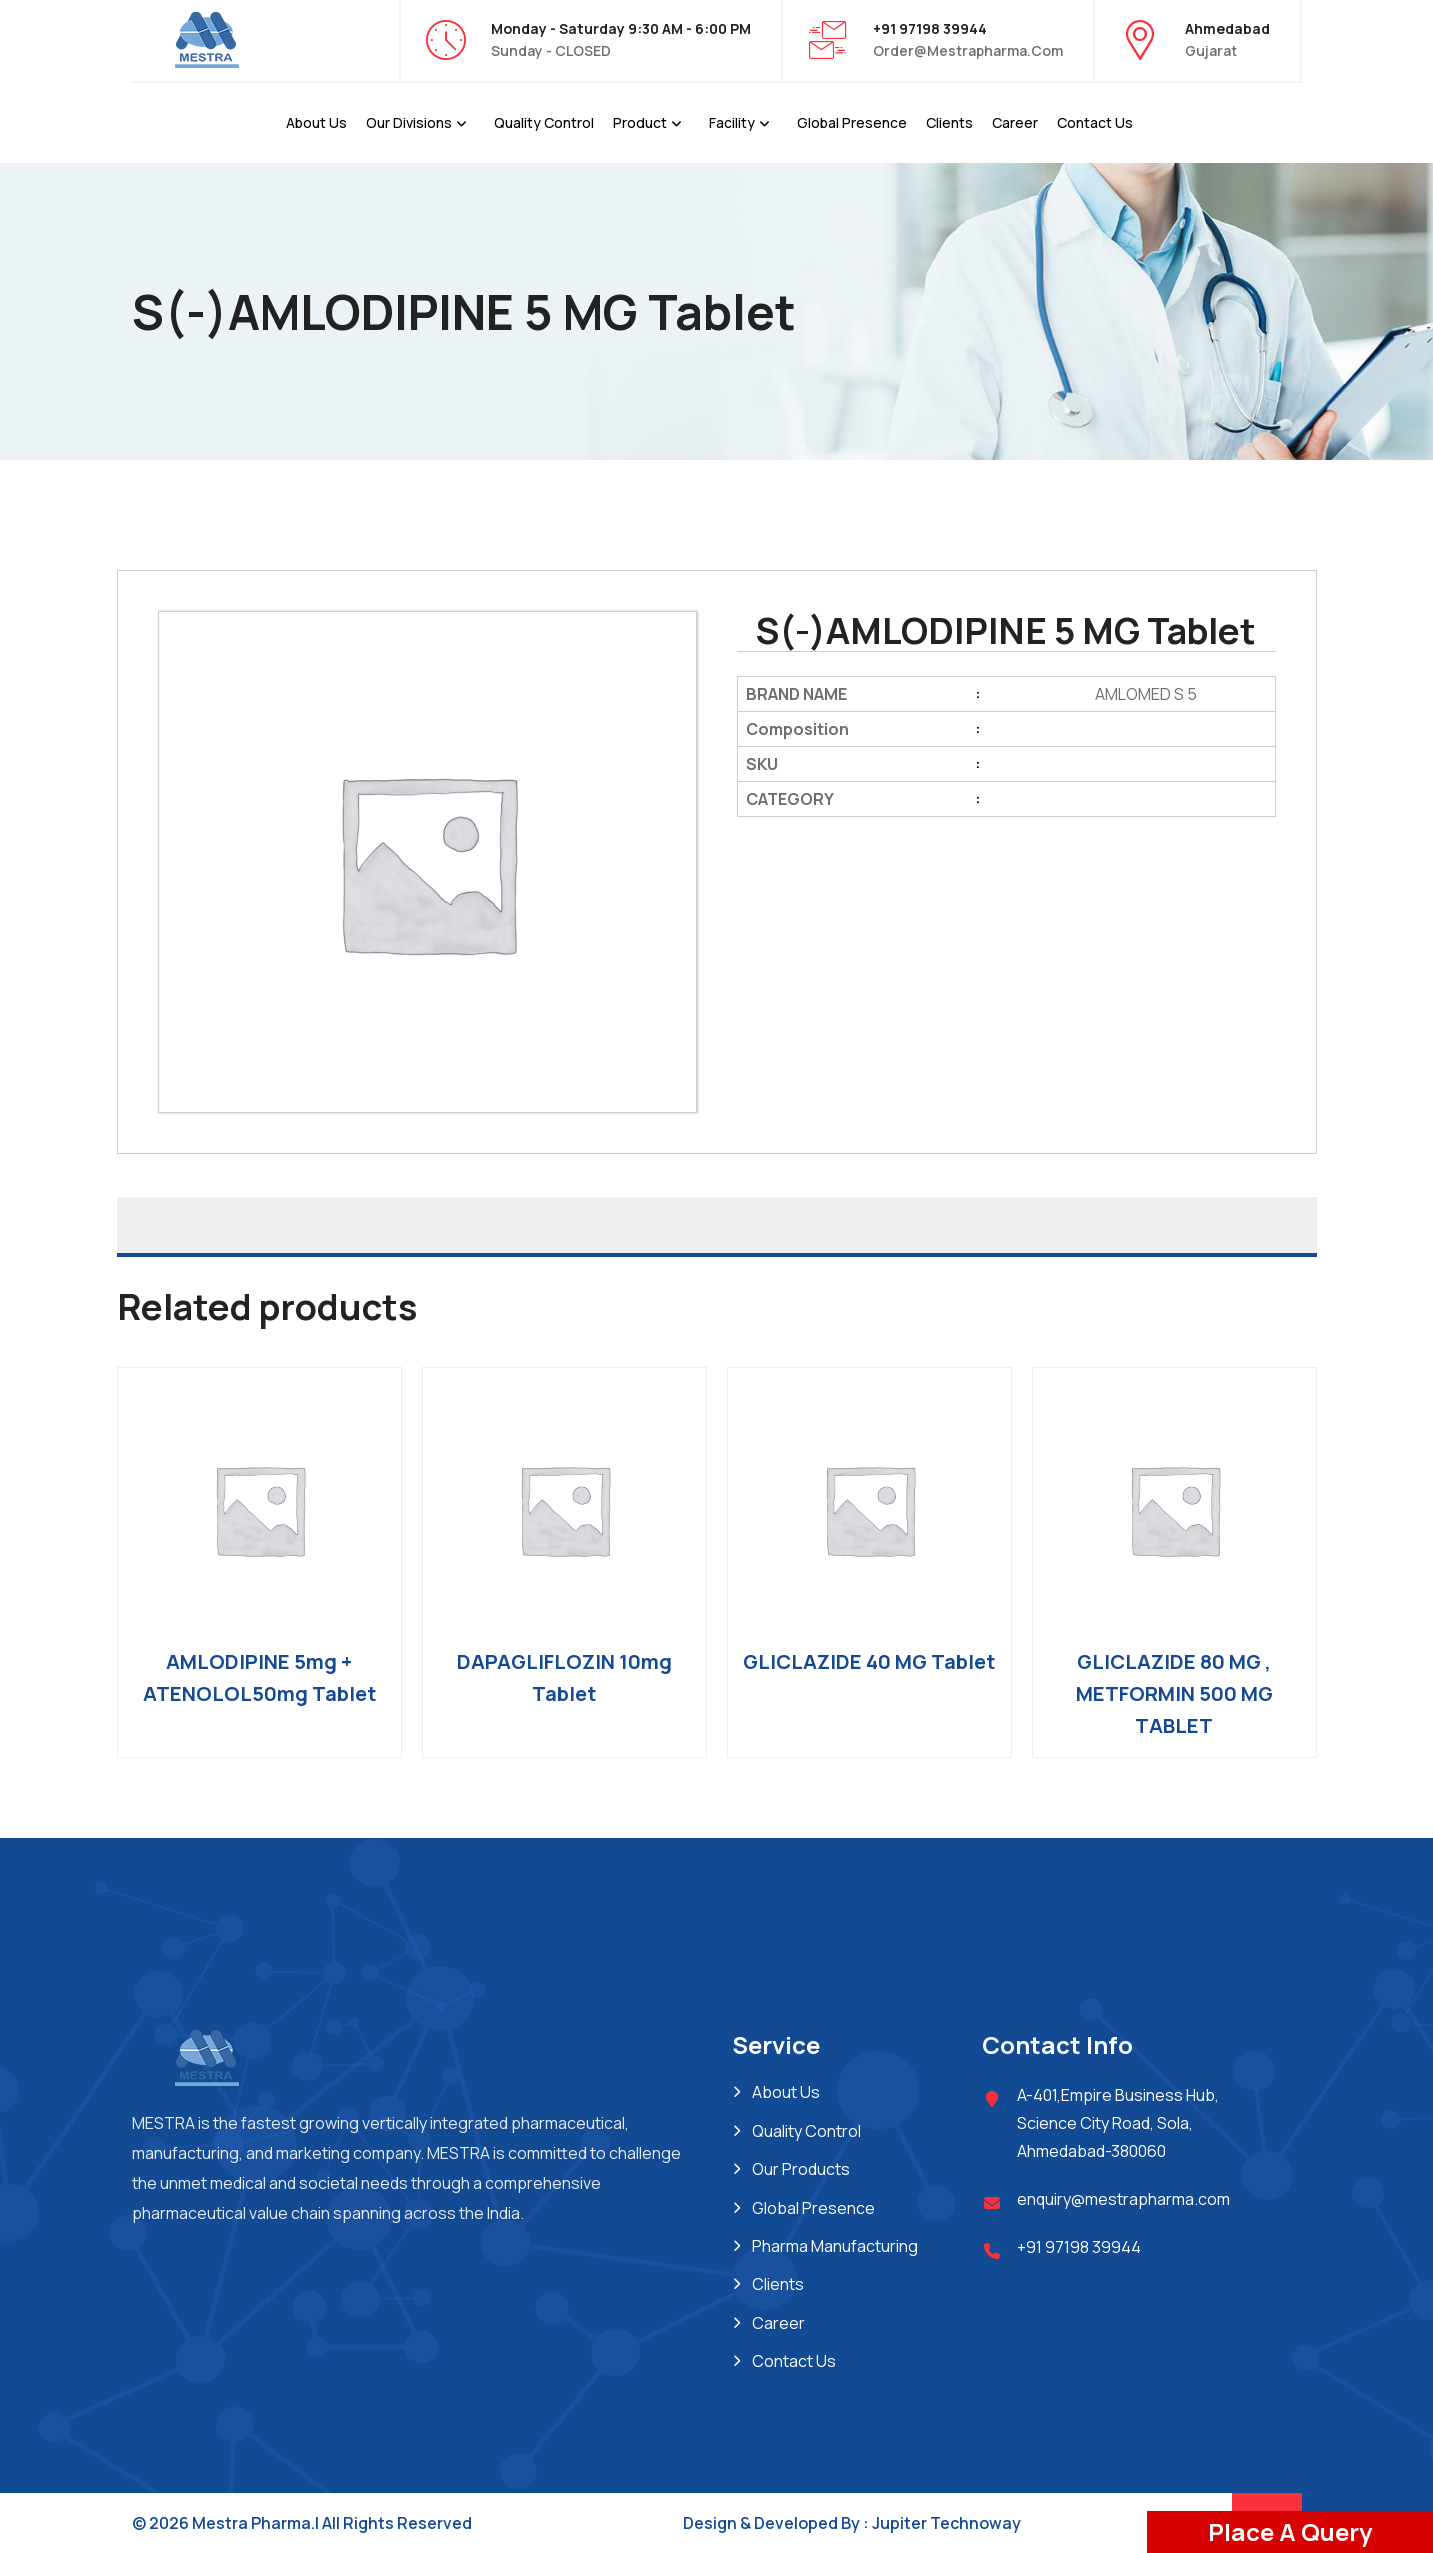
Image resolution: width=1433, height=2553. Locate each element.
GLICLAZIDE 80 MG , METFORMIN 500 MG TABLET (1174, 1693)
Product (640, 122)
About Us (316, 122)
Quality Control (544, 122)
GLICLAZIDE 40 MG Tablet (869, 1661)
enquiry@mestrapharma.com (1123, 2199)
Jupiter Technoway (946, 2523)
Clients (949, 122)
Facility (732, 122)
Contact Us (1095, 122)
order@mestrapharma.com (968, 50)
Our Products (801, 2169)
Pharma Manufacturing (835, 2246)
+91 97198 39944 (1079, 2247)
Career (1015, 122)
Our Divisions (409, 122)
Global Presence (852, 122)
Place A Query (1290, 2531)
